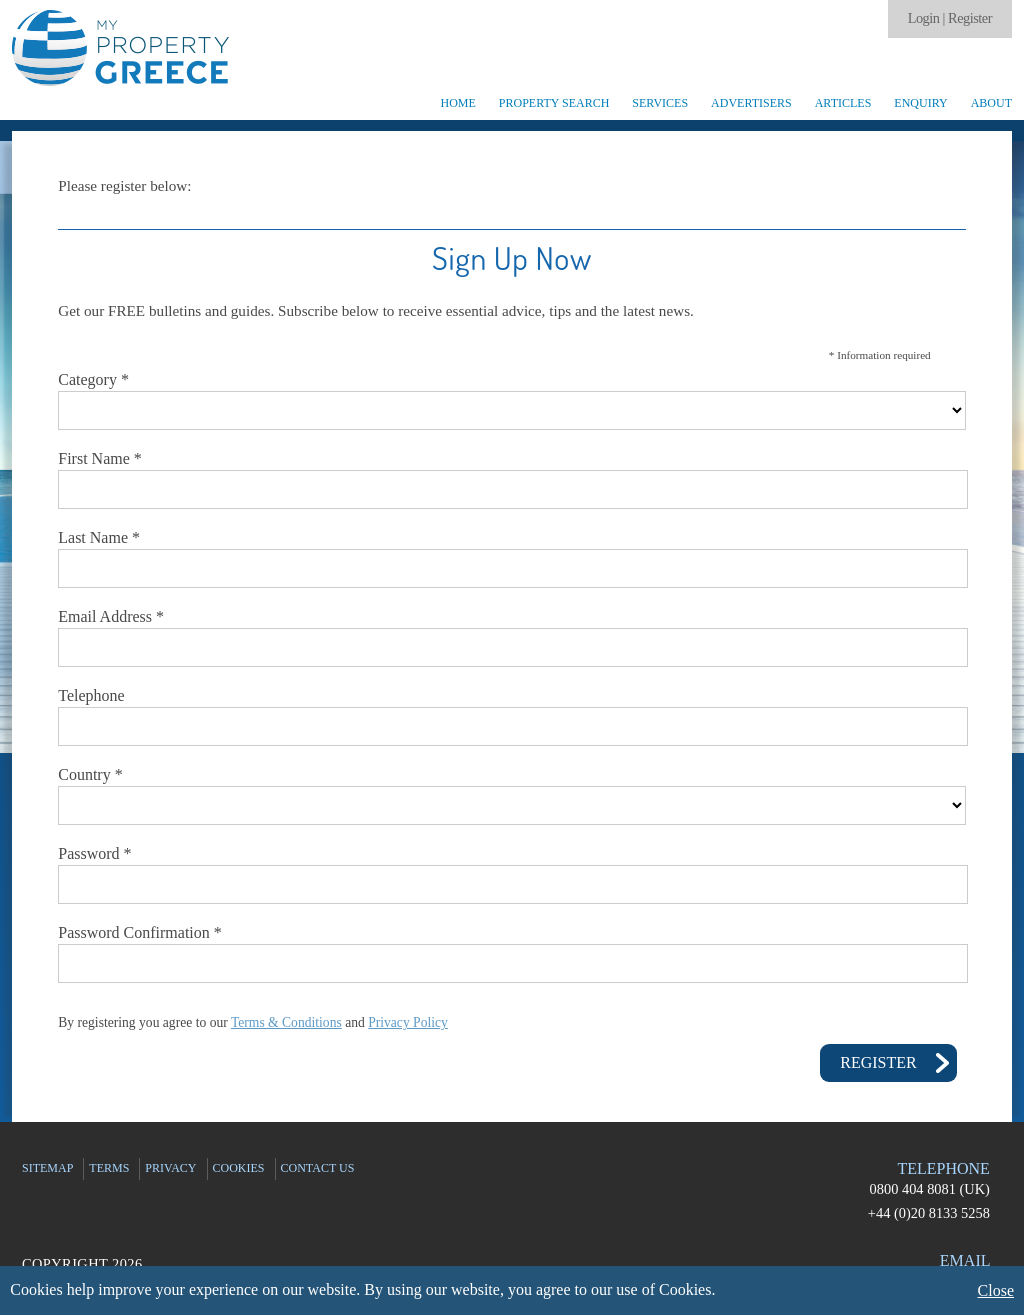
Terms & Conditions (286, 1022)
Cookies (239, 1168)
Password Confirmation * (140, 932)
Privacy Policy (408, 1022)
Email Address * (111, 616)
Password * (94, 853)
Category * (93, 379)
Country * (90, 774)
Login (924, 18)
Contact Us (318, 1168)
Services (660, 103)
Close (996, 1290)
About (991, 103)
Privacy (170, 1168)
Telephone (91, 695)
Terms (109, 1168)
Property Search (554, 103)
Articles (843, 103)
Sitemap (47, 1168)
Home (457, 103)
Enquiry (920, 103)
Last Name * (99, 537)
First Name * (100, 458)
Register (970, 18)
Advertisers (751, 103)
